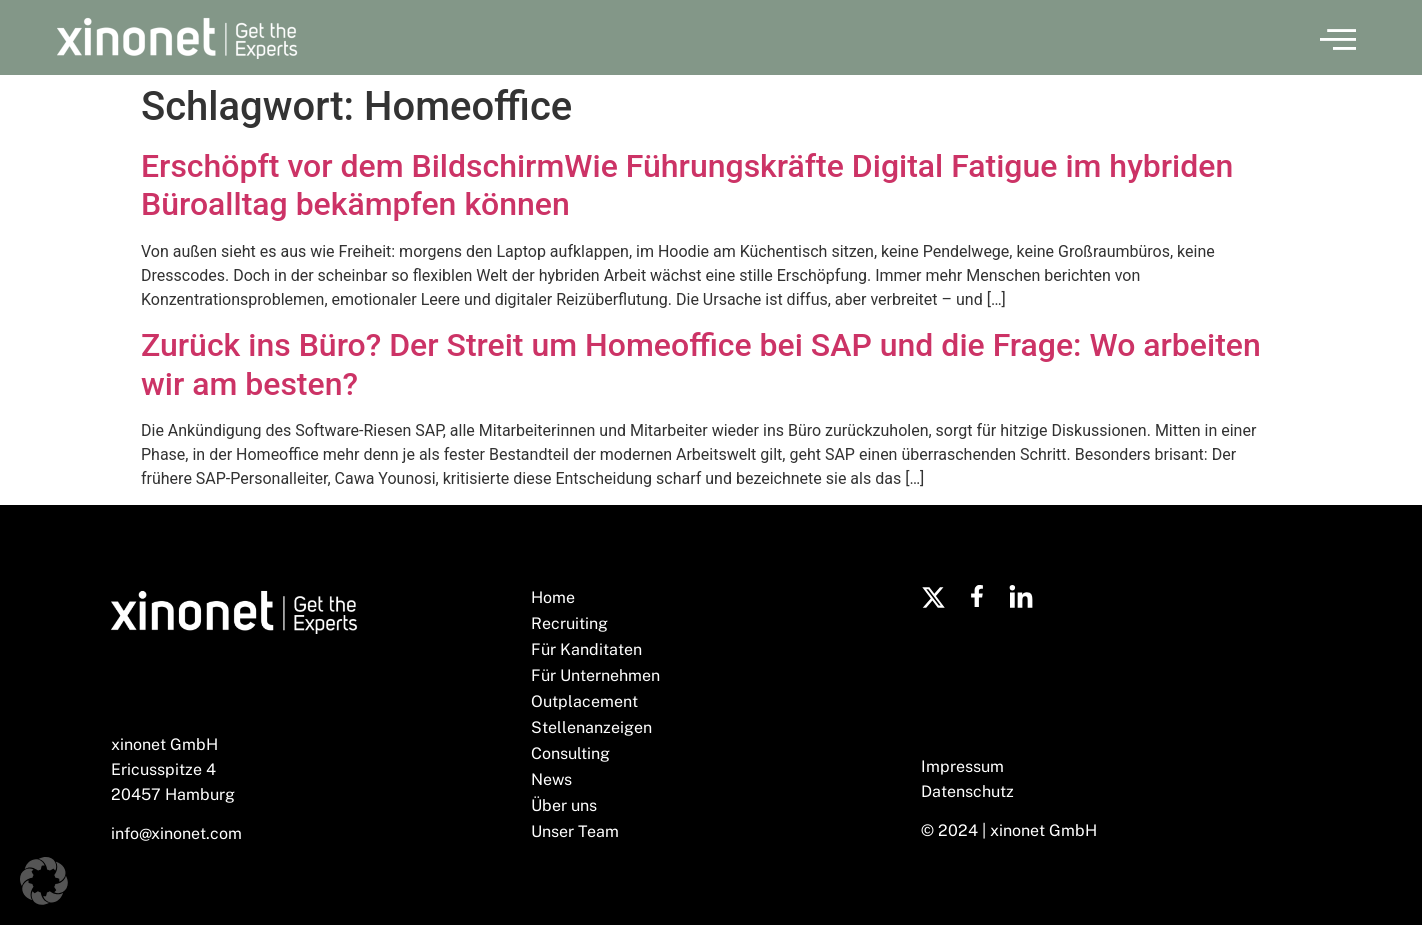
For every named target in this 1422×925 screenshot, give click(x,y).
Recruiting (569, 623)
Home (553, 597)
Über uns (564, 805)
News (551, 779)
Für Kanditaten (586, 649)
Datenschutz (967, 791)
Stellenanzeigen (591, 727)
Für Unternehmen (595, 675)
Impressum (962, 766)
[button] (1338, 38)
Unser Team (575, 831)
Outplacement (584, 701)
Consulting (570, 753)
